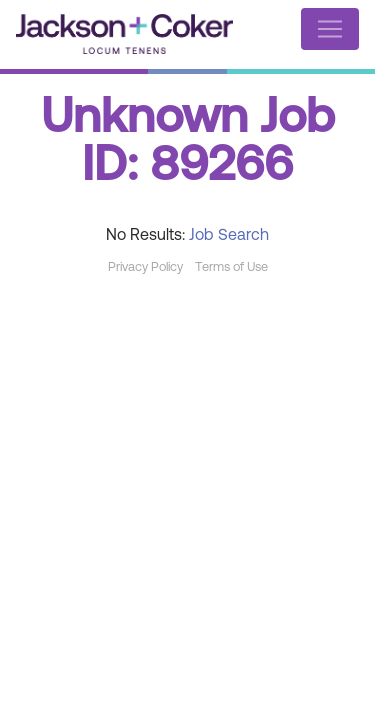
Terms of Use (231, 267)
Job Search (229, 236)
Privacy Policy (145, 267)
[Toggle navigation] (330, 29)
